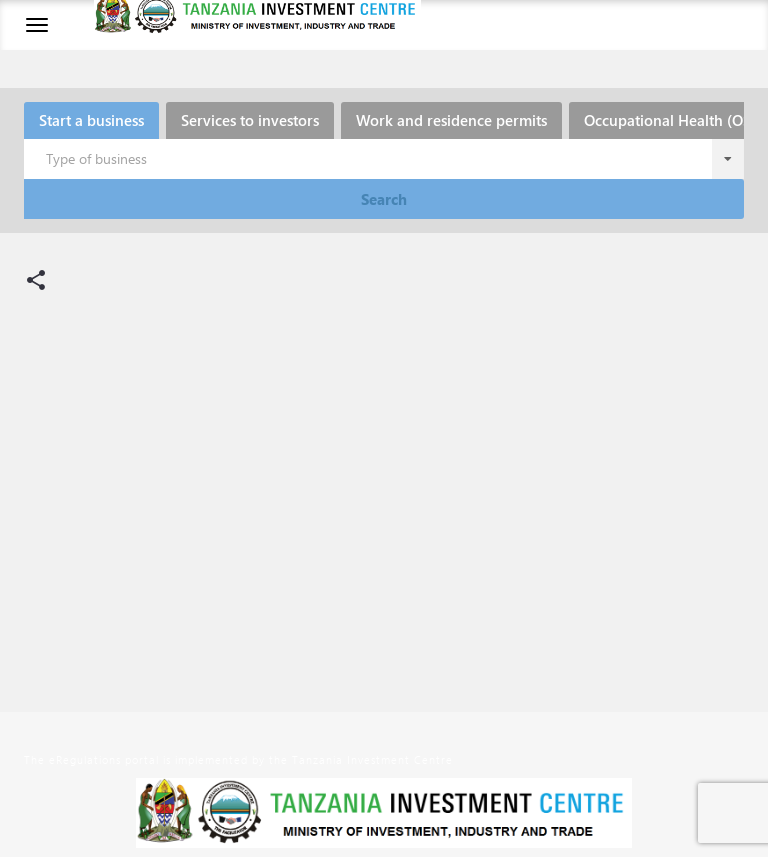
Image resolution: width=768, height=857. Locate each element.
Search (384, 199)
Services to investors (250, 120)
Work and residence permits (451, 120)
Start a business (91, 120)
